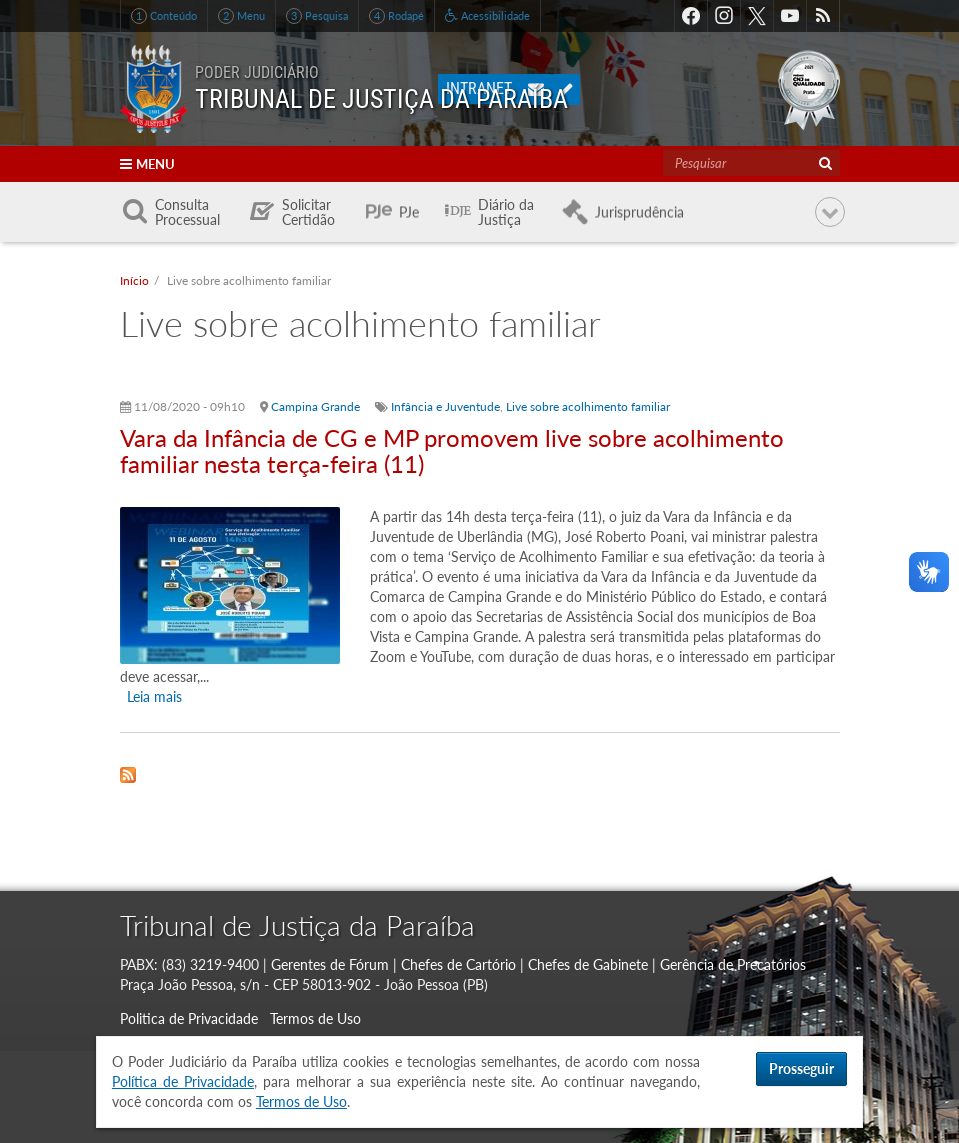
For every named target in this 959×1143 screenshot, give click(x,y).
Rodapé (396, 16)
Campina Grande (315, 406)
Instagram (724, 16)
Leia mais (154, 696)
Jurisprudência (639, 212)
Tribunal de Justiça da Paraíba (297, 925)
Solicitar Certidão (308, 212)
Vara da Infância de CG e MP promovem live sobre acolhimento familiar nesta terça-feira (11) (452, 450)
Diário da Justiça (506, 212)
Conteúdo (164, 16)
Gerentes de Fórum (330, 964)
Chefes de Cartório (458, 964)
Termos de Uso (315, 1018)
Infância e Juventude (445, 406)
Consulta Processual (187, 212)
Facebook (691, 16)
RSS (823, 16)
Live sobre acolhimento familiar (588, 406)
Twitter (757, 16)
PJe (409, 212)
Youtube (790, 16)
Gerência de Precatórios (733, 964)
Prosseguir (801, 1068)
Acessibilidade (487, 15)
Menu (241, 16)
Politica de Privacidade (189, 1018)
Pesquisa (317, 16)
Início (134, 280)
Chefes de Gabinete (588, 964)
